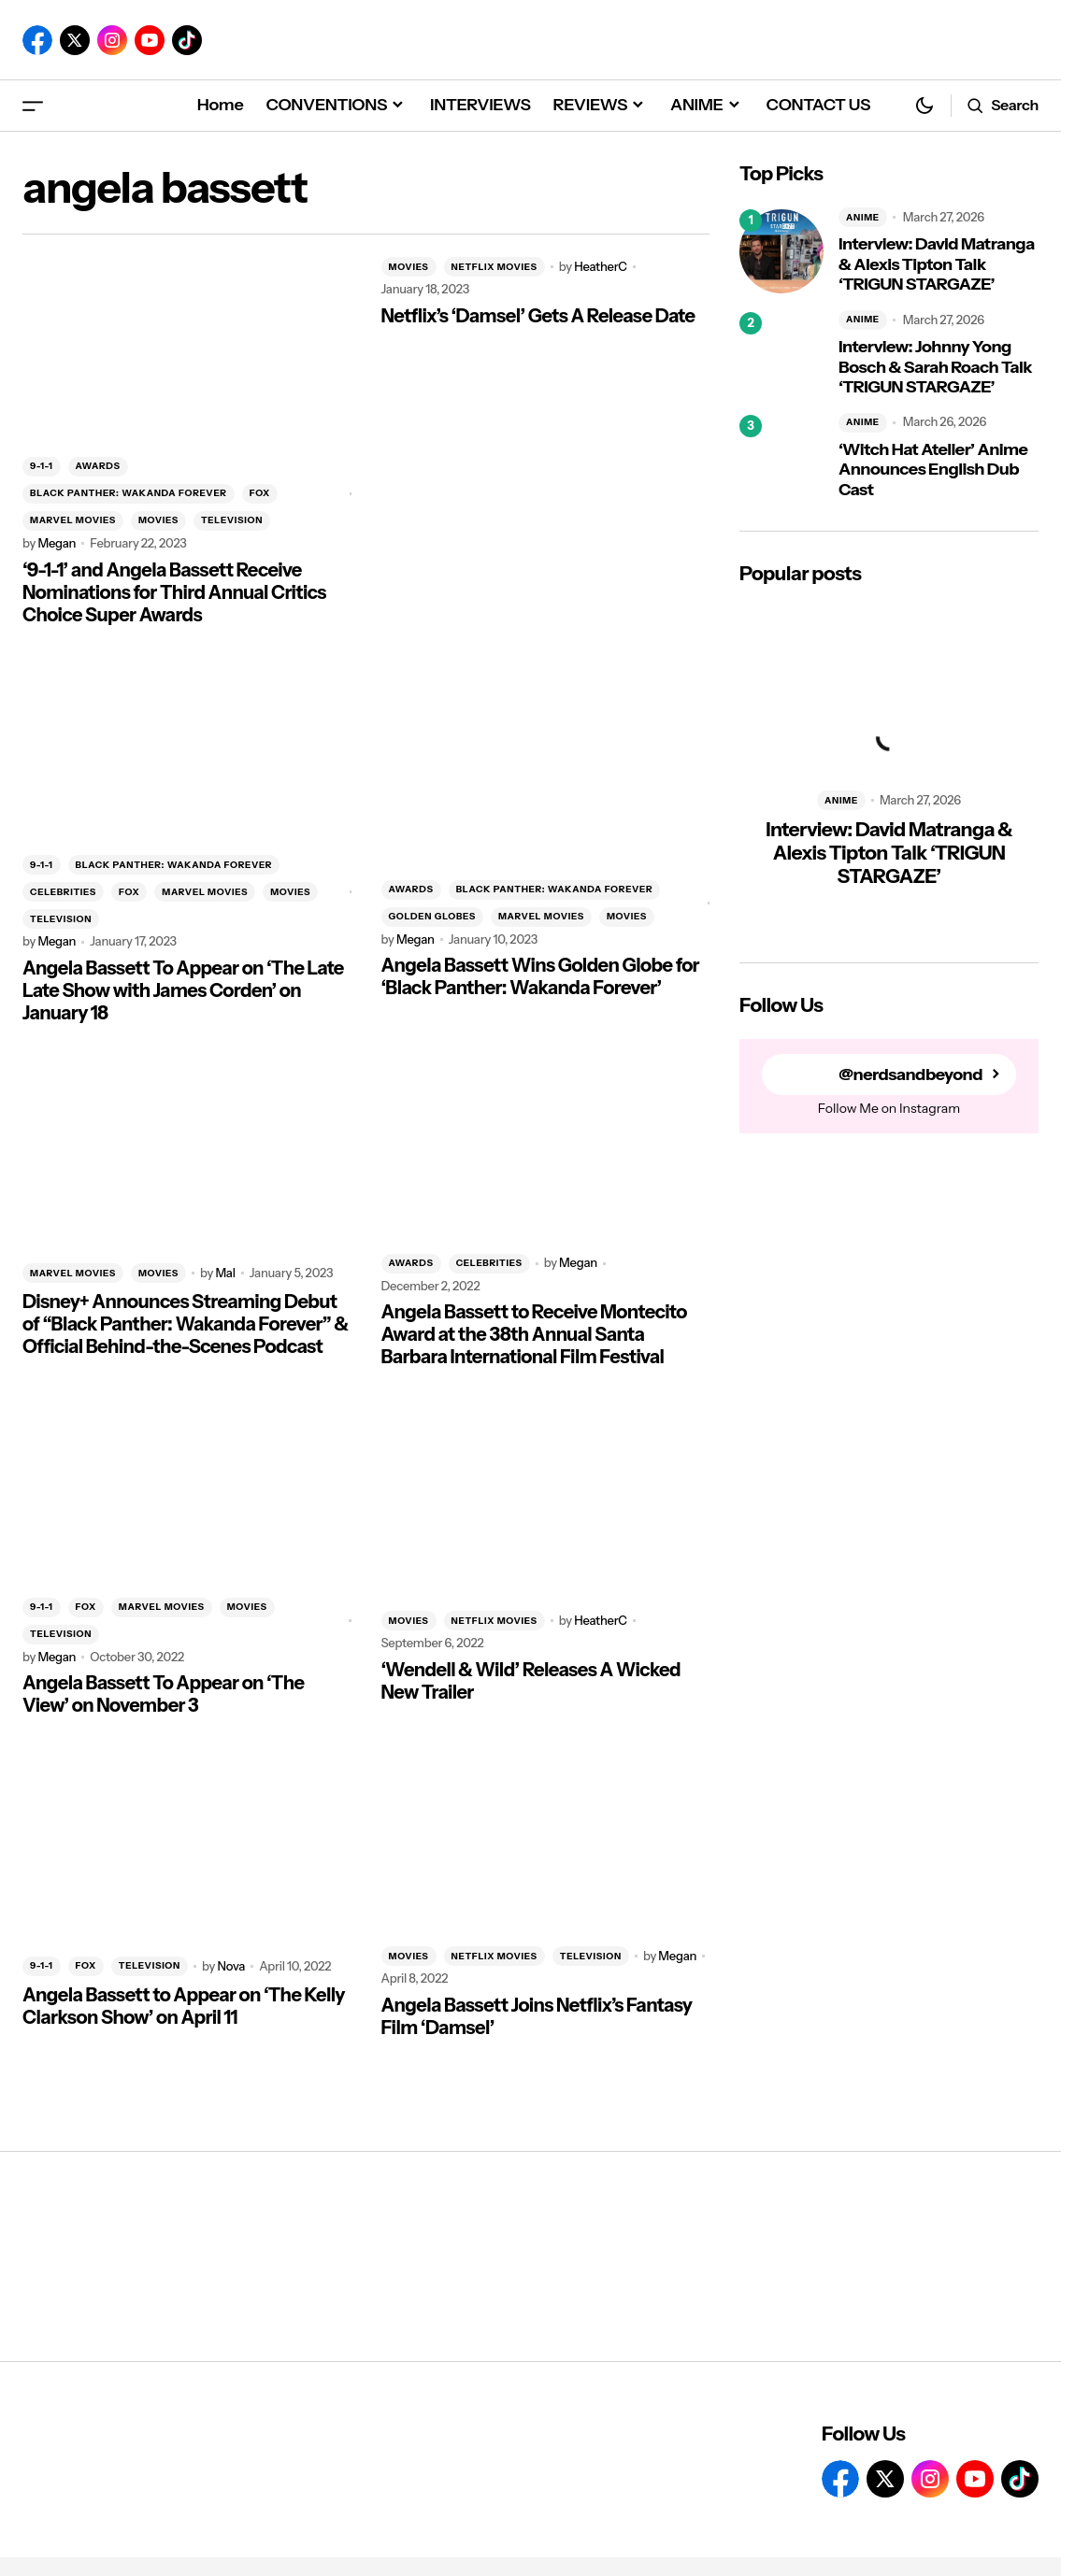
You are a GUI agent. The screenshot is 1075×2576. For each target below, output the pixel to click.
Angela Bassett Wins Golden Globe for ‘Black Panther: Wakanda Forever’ (540, 976)
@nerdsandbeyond (910, 1075)
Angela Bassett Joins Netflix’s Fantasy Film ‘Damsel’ (537, 2016)
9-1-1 (41, 466)
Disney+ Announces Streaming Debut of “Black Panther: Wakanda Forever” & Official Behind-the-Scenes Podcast (185, 1324)
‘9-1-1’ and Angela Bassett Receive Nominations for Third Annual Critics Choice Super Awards (174, 592)
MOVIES (158, 520)
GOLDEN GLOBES (432, 916)
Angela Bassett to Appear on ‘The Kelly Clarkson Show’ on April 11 (183, 2006)
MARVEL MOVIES (73, 520)
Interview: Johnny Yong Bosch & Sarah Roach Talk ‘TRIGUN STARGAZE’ (935, 367)
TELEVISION (232, 520)
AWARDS (98, 466)
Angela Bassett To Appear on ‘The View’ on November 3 (163, 1694)
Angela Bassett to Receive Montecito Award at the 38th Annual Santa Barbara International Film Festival (534, 1334)
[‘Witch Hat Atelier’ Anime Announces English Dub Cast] (781, 457)
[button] (32, 105)
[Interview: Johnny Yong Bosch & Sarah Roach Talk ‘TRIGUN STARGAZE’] (781, 354)
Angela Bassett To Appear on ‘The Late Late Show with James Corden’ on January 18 (183, 990)
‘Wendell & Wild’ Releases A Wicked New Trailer (531, 1680)
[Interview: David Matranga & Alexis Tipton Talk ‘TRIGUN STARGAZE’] (781, 251)
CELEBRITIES (63, 892)
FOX (260, 493)
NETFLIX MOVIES (495, 267)
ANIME (863, 217)
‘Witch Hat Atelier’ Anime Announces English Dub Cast (932, 470)
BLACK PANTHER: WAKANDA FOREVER (128, 493)
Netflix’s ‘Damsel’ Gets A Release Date (538, 316)
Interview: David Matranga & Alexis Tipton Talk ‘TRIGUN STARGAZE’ (936, 264)
